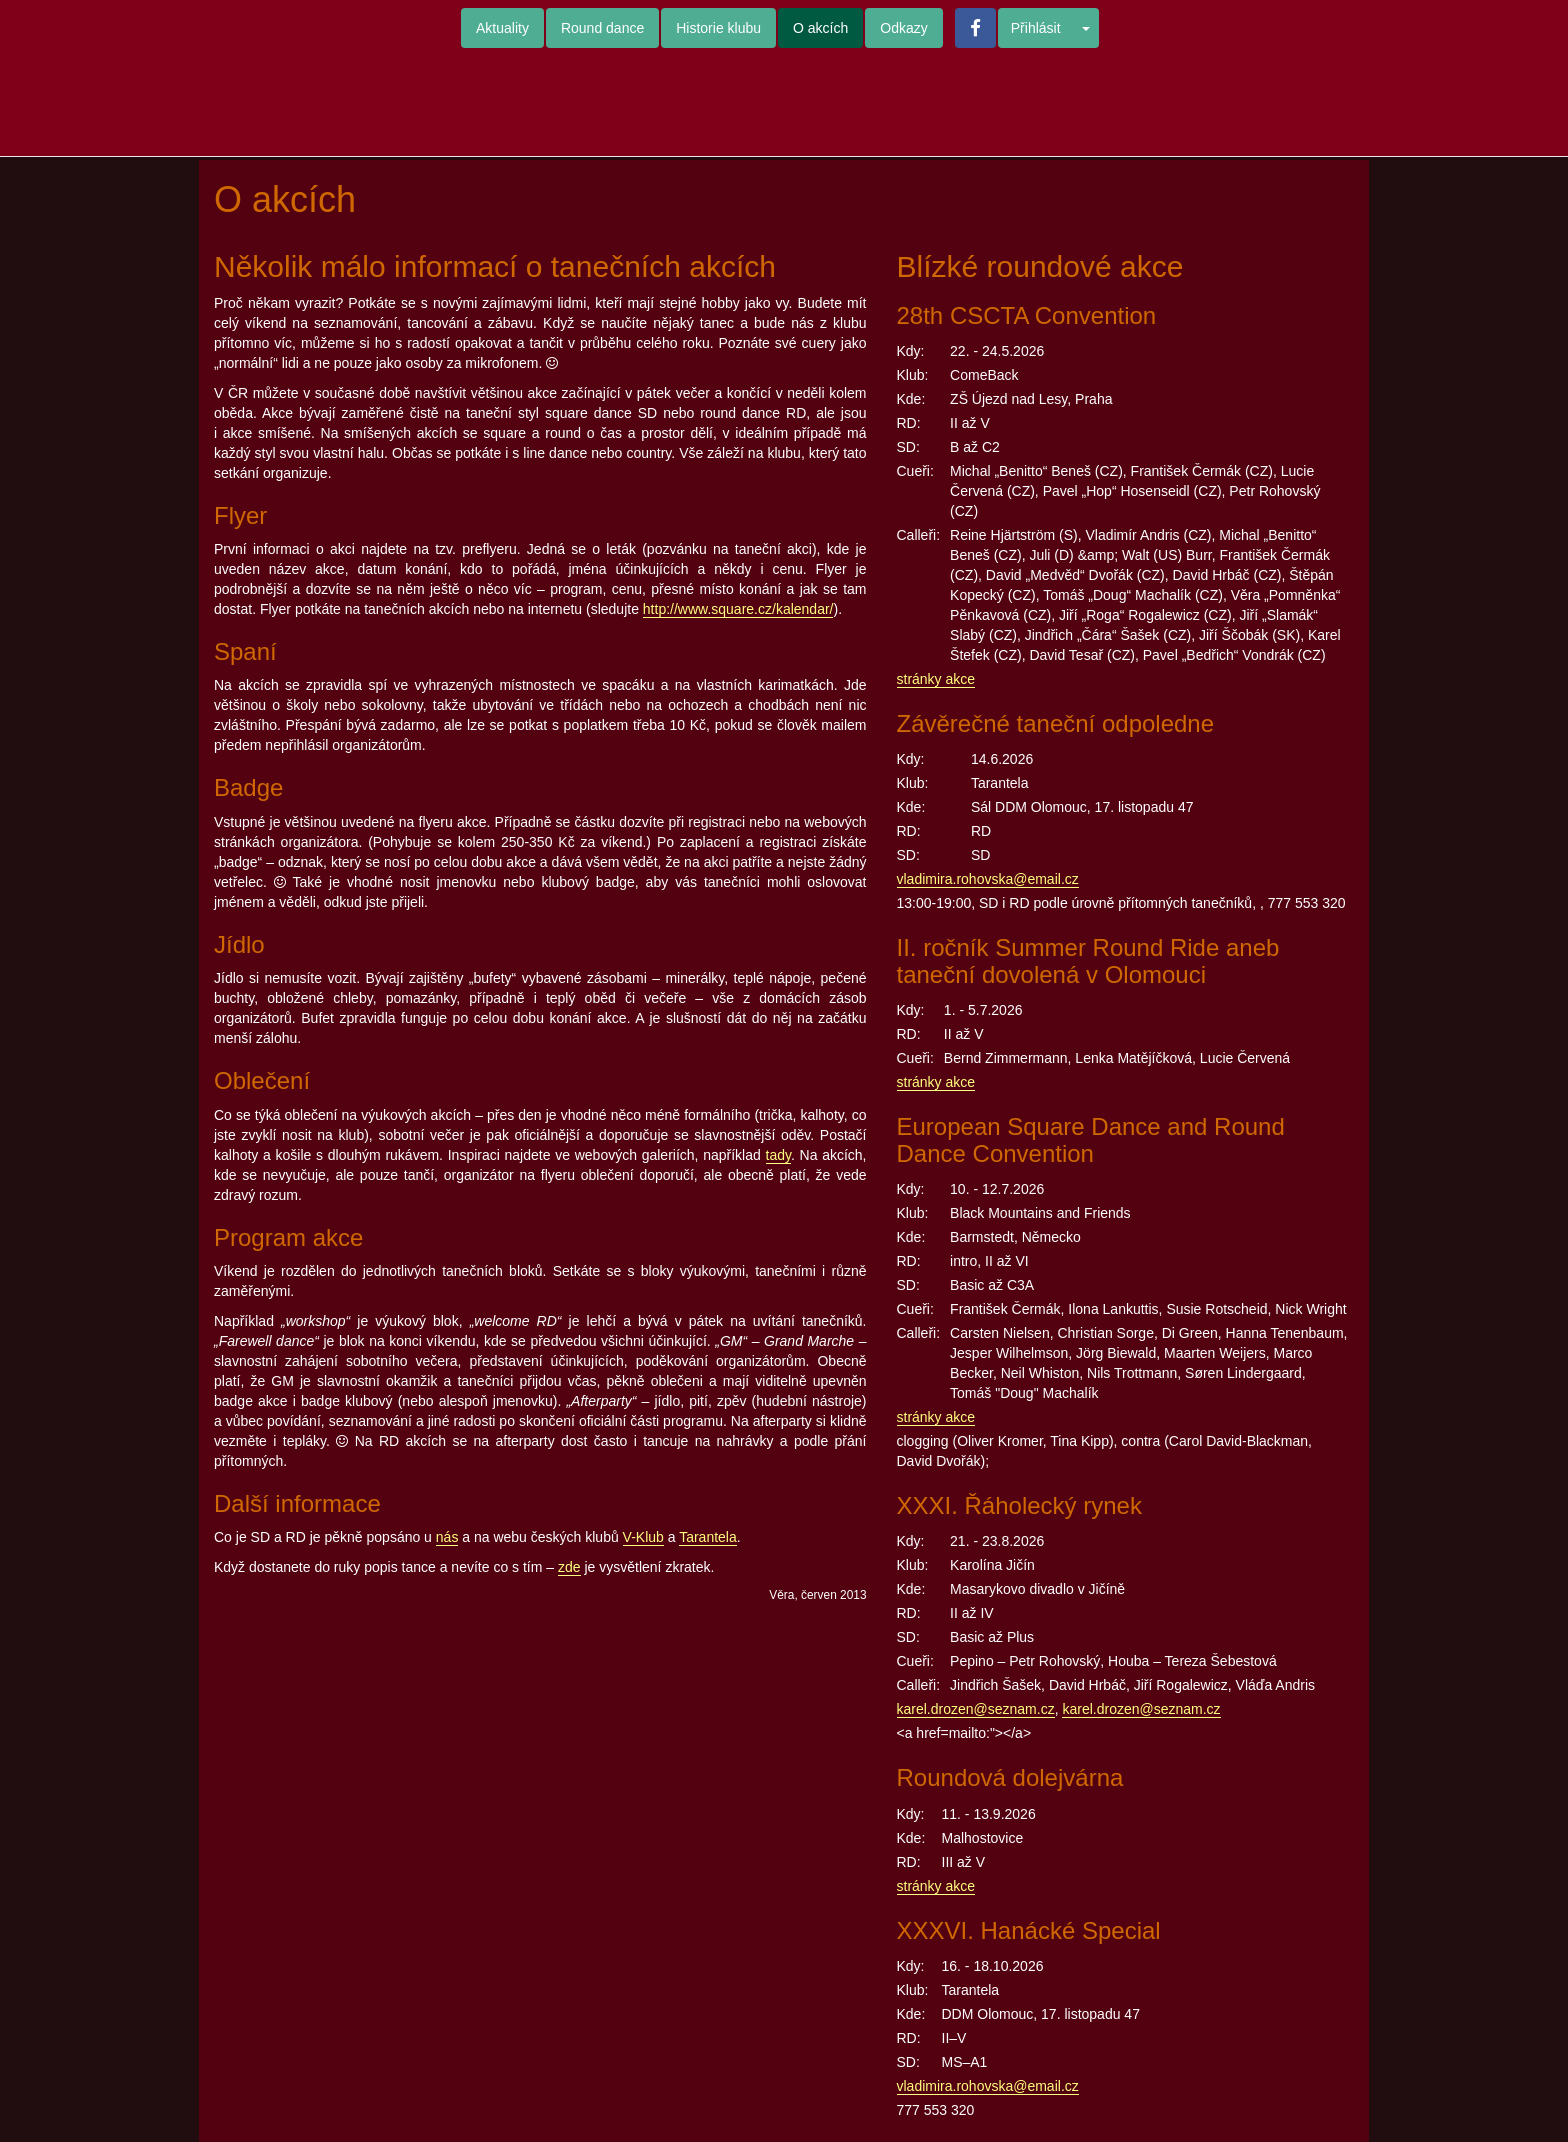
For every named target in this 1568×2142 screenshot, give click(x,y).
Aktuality (502, 28)
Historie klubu (718, 28)
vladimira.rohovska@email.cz (988, 879)
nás (447, 1537)
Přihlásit (1036, 28)
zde (569, 1567)
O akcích (820, 28)
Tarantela (708, 1537)
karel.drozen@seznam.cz (976, 1709)
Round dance (602, 28)
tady (778, 1155)
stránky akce (936, 679)
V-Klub (643, 1537)
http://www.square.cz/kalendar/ (738, 609)
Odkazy (903, 28)
